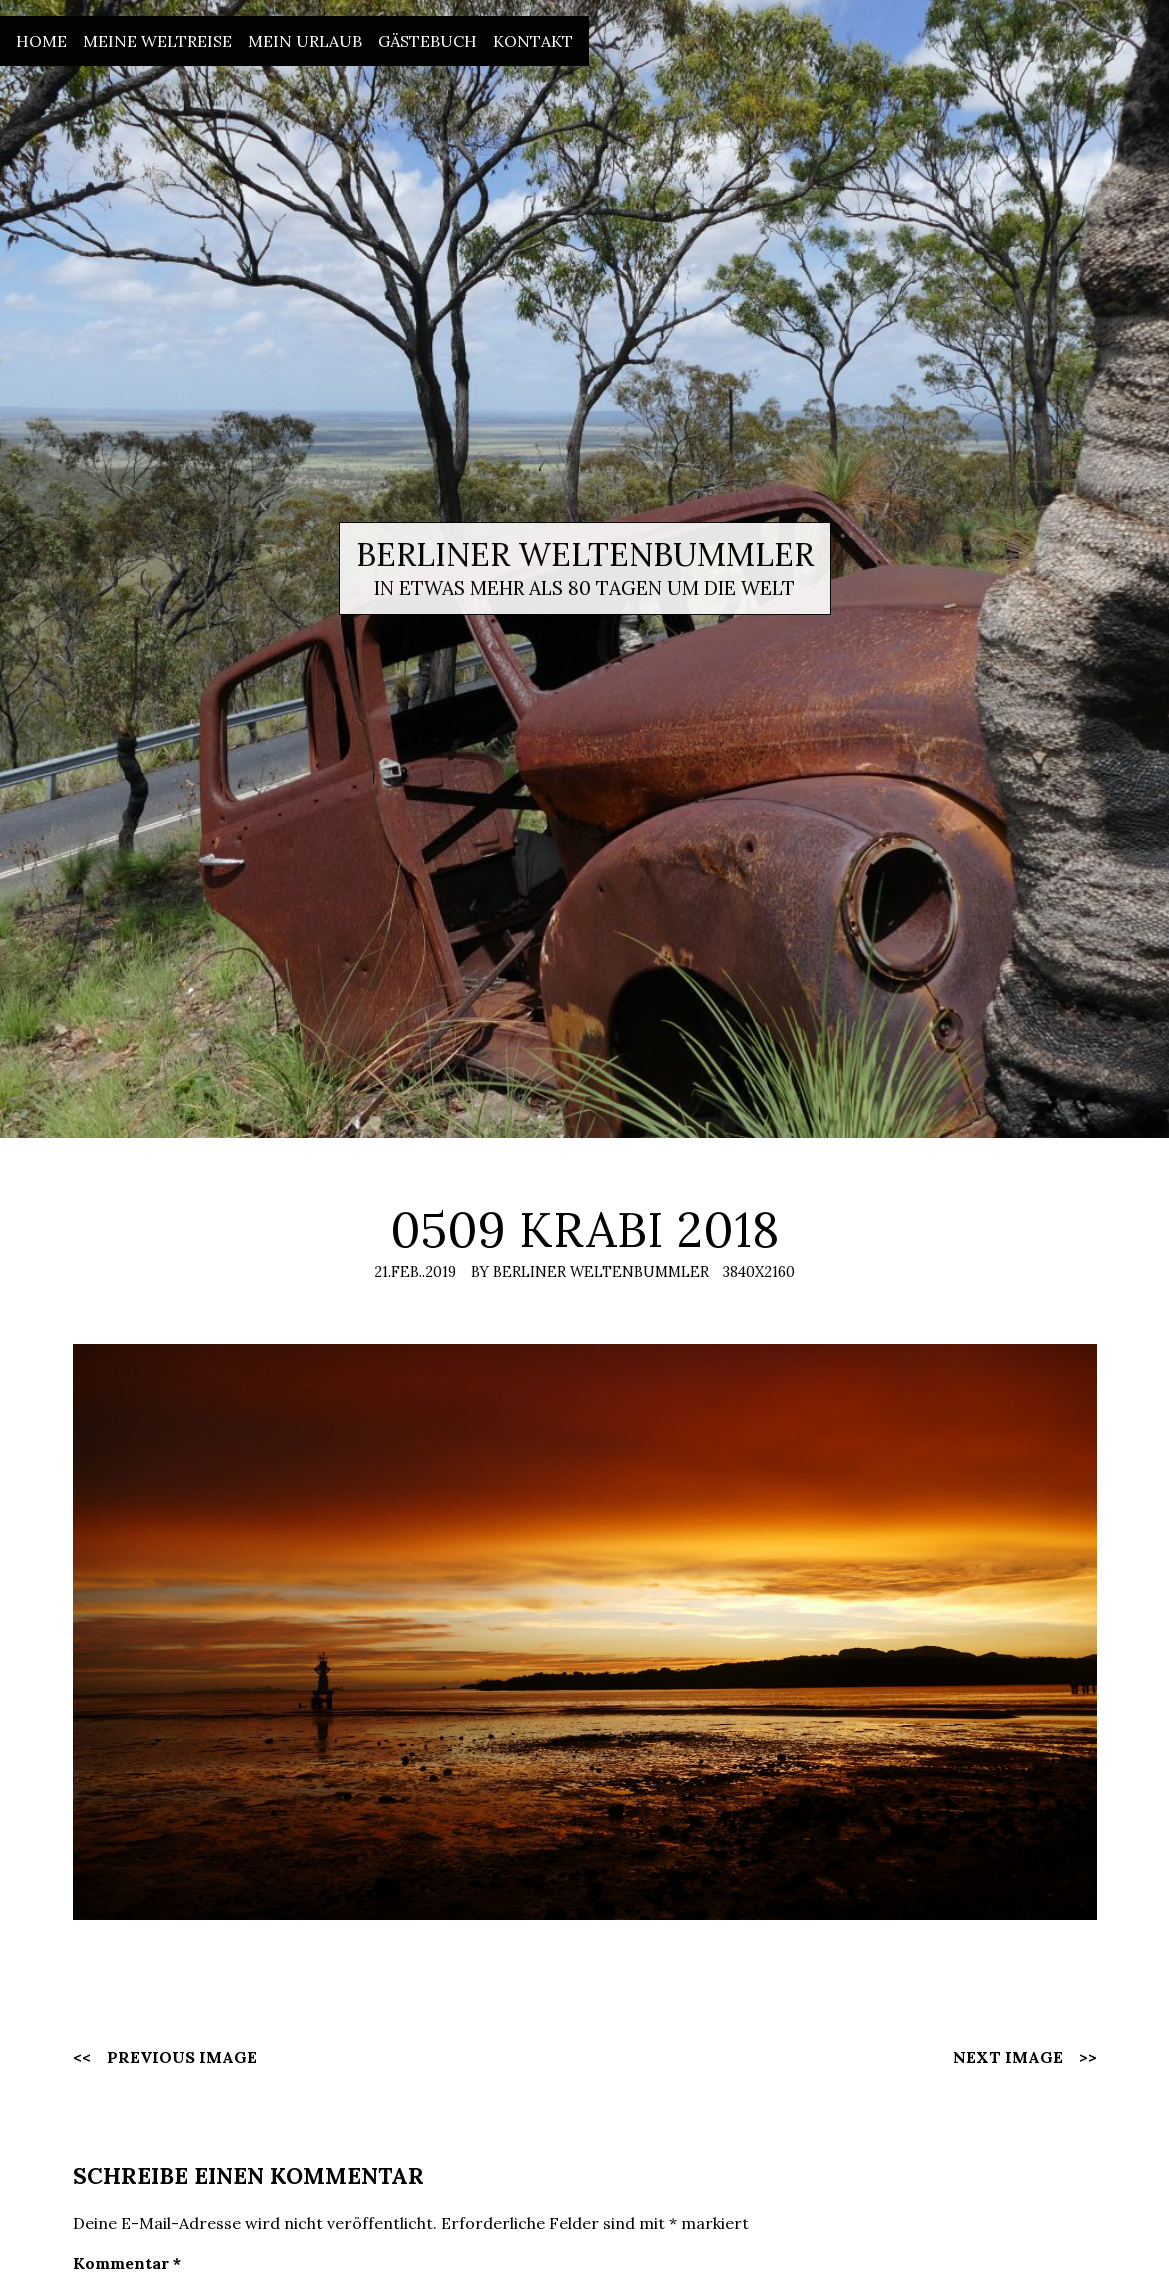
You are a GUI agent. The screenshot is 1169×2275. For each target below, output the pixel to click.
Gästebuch (427, 41)
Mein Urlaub (305, 41)
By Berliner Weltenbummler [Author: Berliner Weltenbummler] (590, 1272)
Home (41, 41)
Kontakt (533, 41)
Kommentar (127, 2263)
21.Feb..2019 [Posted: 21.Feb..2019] (415, 1272)
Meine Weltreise (157, 41)
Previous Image (182, 2057)
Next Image (1008, 2057)
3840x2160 (759, 1272)
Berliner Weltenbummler (585, 554)
